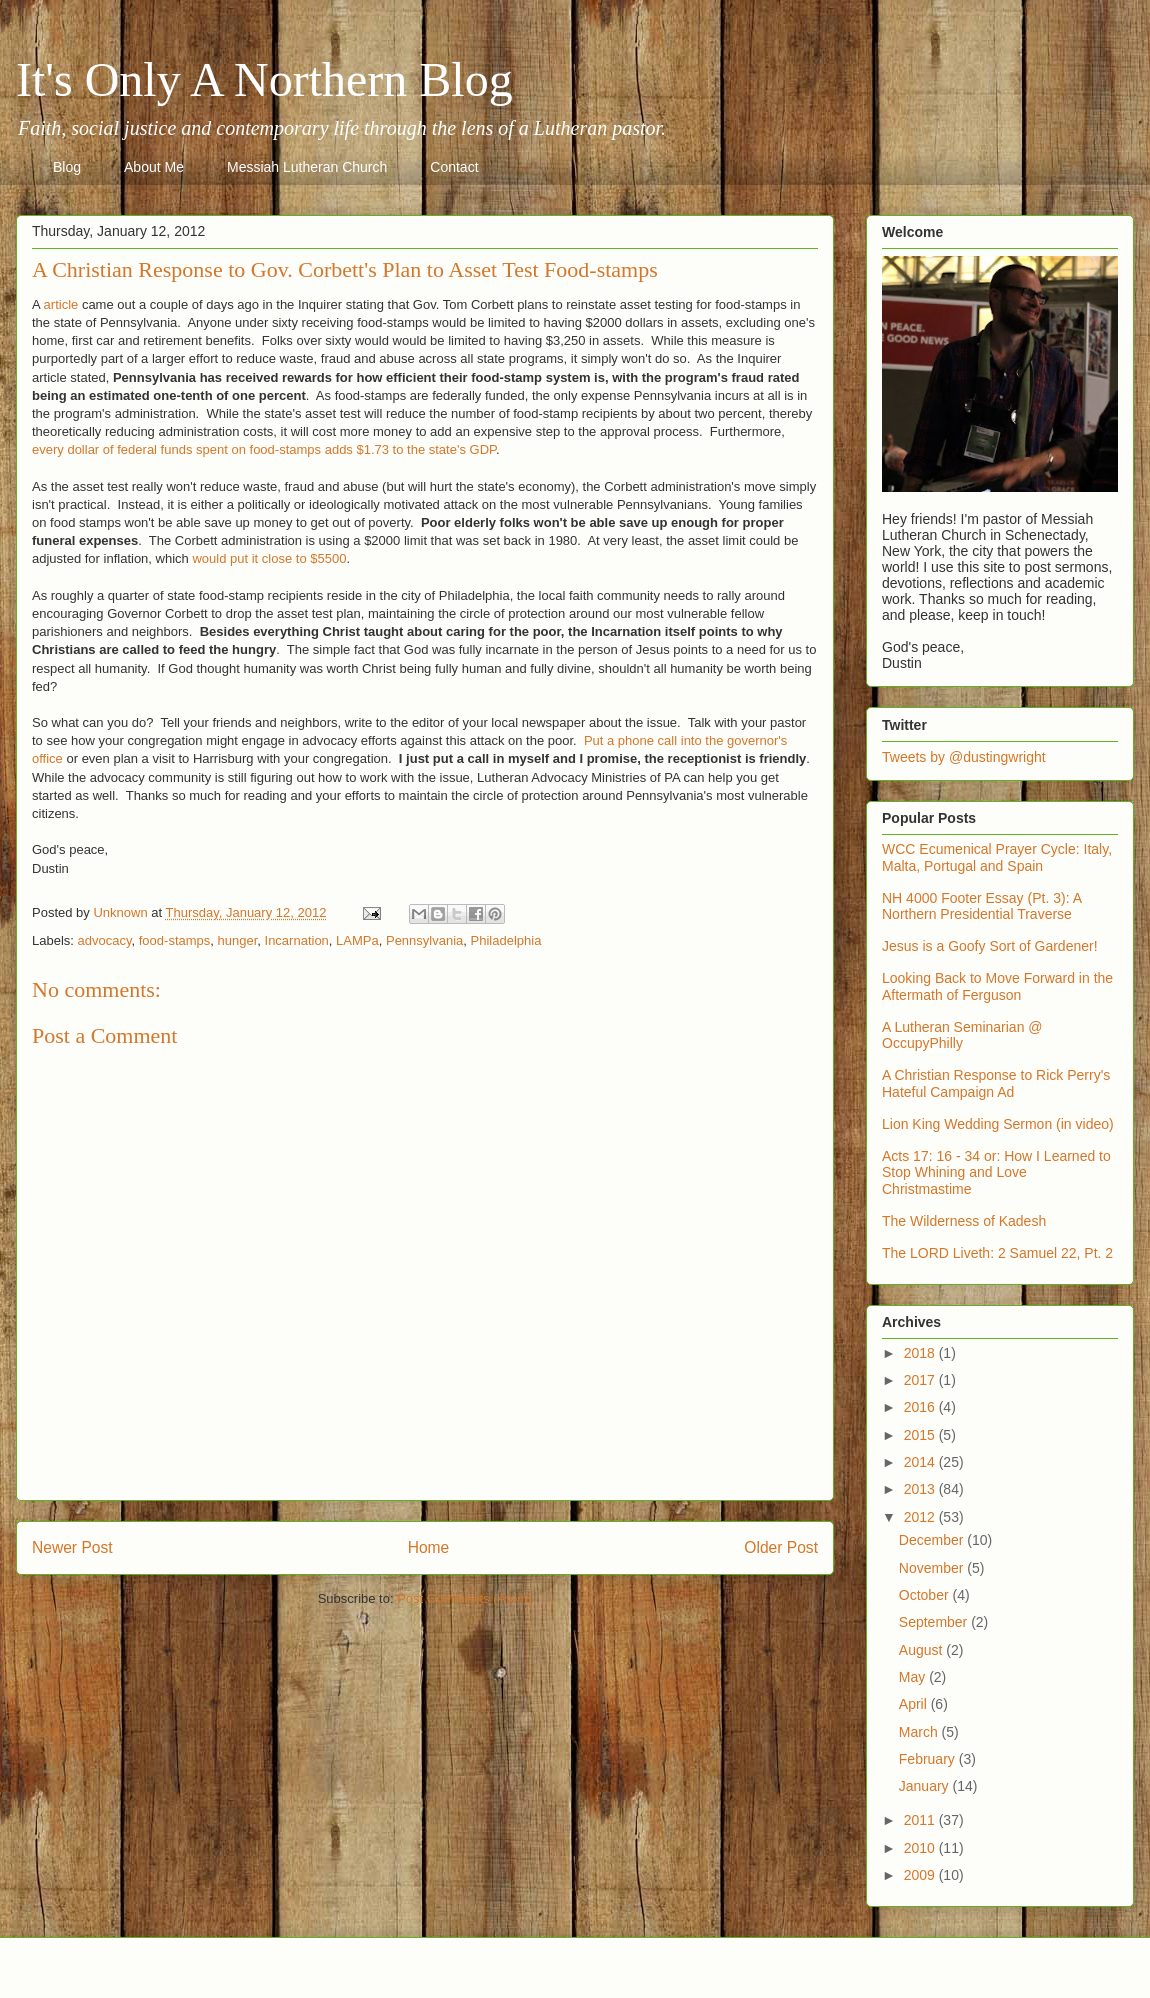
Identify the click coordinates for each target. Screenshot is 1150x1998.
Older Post (781, 1547)
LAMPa (357, 940)
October (926, 1595)
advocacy (105, 940)
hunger (238, 940)
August (922, 1650)
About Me (154, 167)
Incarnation (297, 940)
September (935, 1622)
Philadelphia (506, 940)
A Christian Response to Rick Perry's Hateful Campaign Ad (996, 1083)
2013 (921, 1489)
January (926, 1786)
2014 (921, 1462)
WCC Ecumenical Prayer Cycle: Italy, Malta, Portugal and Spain (997, 857)
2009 (921, 1875)
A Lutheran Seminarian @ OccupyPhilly (962, 1035)
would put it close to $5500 (269, 558)
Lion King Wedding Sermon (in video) (998, 1124)
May (914, 1677)
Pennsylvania (424, 940)
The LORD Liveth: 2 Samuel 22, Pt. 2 (997, 1253)
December (933, 1540)
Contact (454, 167)
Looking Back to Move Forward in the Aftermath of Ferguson (997, 986)
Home (429, 1547)
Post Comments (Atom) (464, 1598)
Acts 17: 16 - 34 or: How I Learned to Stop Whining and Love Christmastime (996, 1173)
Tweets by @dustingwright (964, 757)
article (61, 304)
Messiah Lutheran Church (307, 167)
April (915, 1704)
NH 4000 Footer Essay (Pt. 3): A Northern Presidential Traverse (981, 906)
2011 (921, 1820)
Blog (67, 167)
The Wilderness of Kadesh (964, 1221)
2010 (921, 1848)
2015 (921, 1435)
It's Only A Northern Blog (264, 79)
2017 (921, 1380)
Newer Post (72, 1547)
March (920, 1732)
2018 (921, 1353)
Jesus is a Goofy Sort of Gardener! (990, 946)
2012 (921, 1517)
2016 (921, 1407)
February (929, 1759)
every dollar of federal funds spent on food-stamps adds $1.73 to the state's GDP (264, 449)
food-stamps (175, 940)
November (933, 1568)
